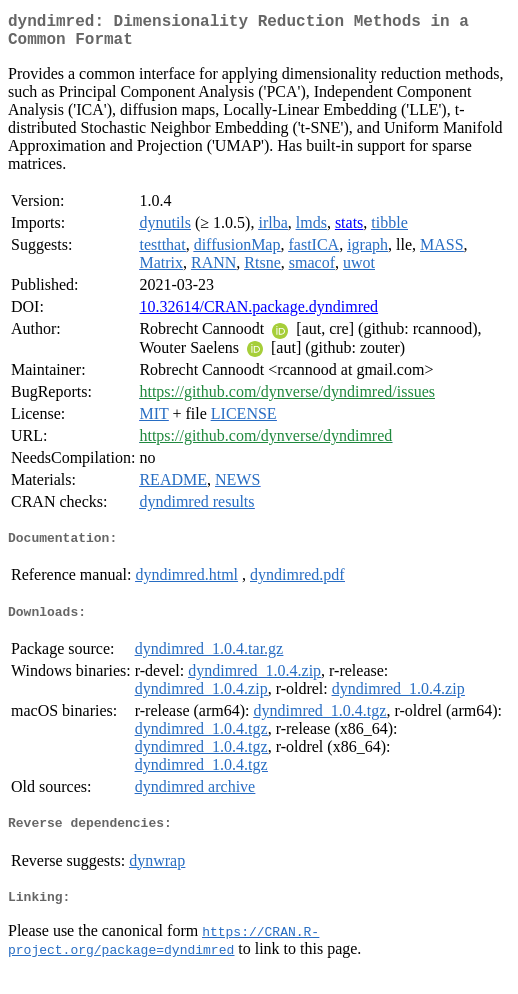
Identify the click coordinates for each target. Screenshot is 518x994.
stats (349, 230)
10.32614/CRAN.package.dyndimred (258, 314)
